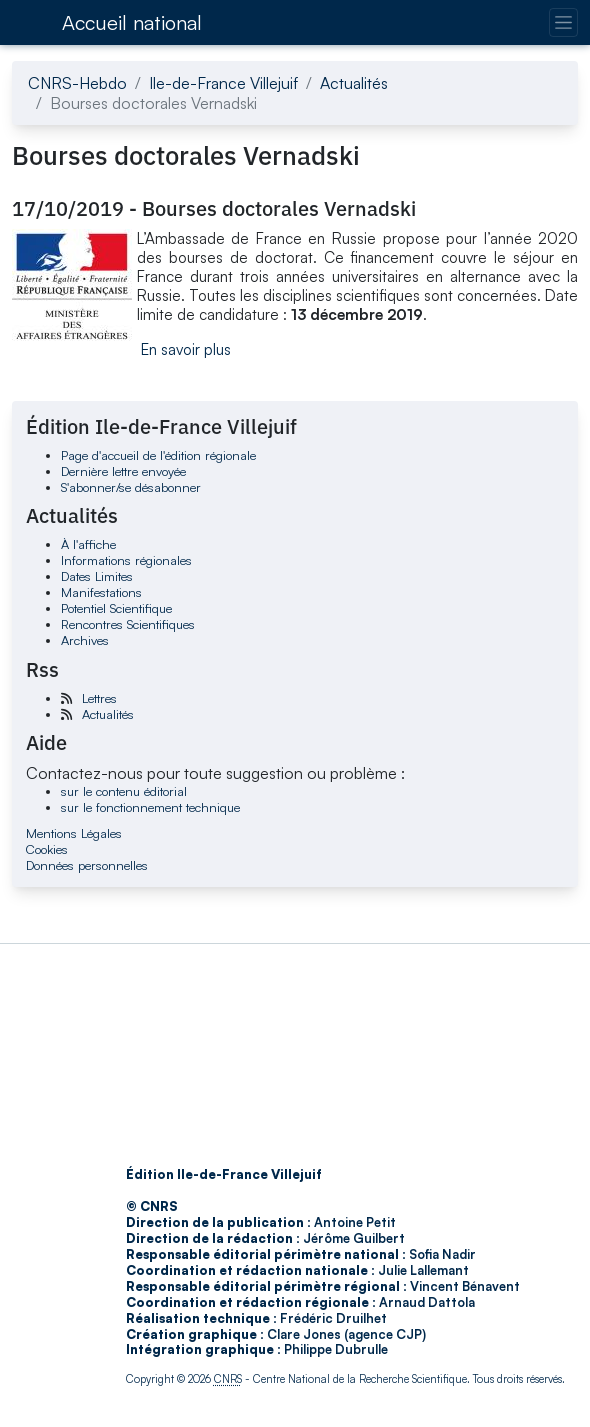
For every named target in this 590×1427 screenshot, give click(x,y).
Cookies (47, 849)
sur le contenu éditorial (124, 791)
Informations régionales (126, 560)
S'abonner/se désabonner (131, 487)
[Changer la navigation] (563, 22)
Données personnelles (87, 865)
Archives (85, 640)
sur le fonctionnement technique (150, 807)
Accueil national (132, 22)
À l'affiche (88, 544)
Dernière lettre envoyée (123, 471)
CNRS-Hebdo (77, 83)
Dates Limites (97, 576)
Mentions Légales (74, 833)
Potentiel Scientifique (116, 608)
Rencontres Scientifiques (128, 624)
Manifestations (101, 592)
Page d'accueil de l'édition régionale (158, 455)
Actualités (354, 83)
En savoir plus (186, 349)
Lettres (99, 698)
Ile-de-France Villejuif (223, 83)
